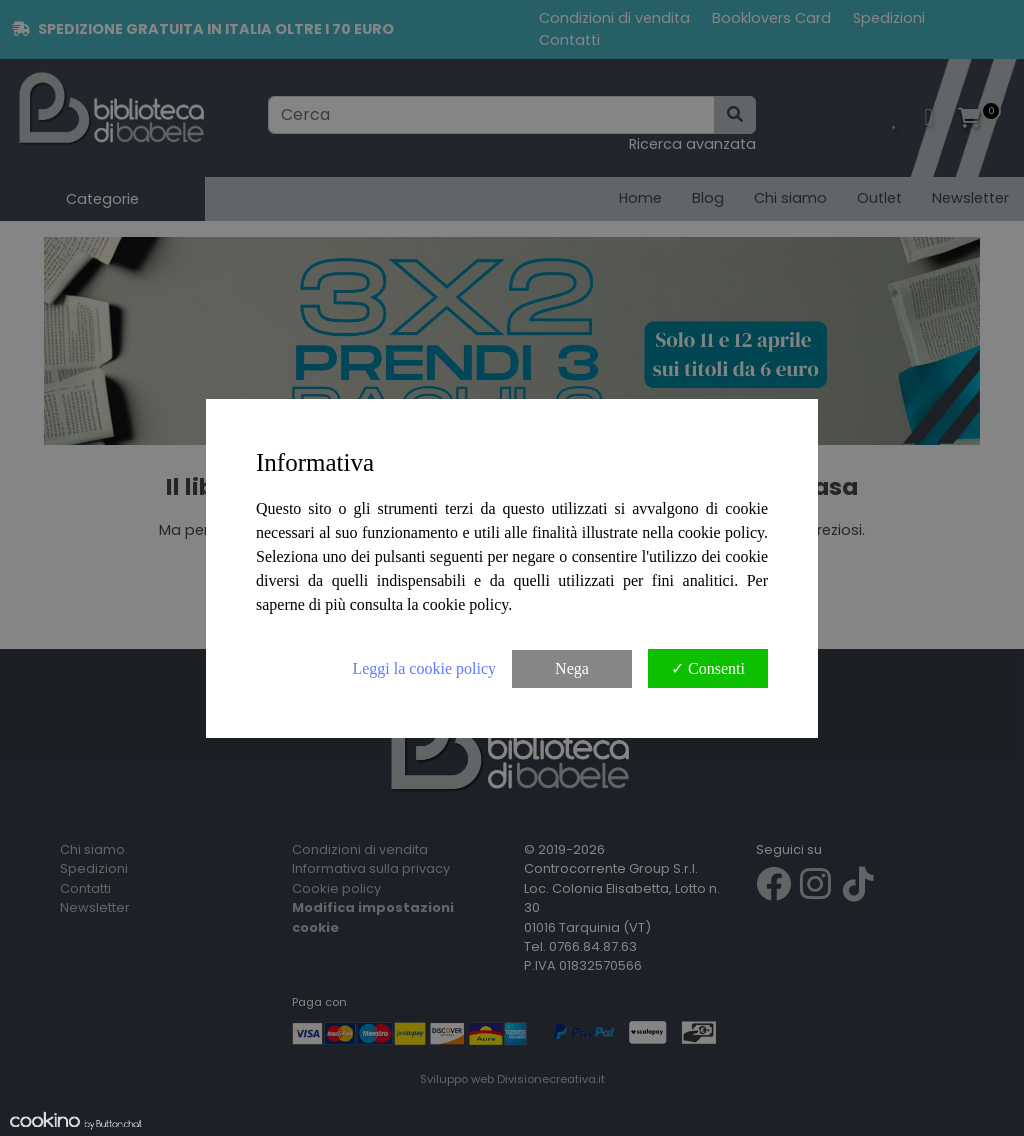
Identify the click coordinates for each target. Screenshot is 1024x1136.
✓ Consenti (708, 668)
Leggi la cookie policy (424, 668)
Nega (572, 668)
